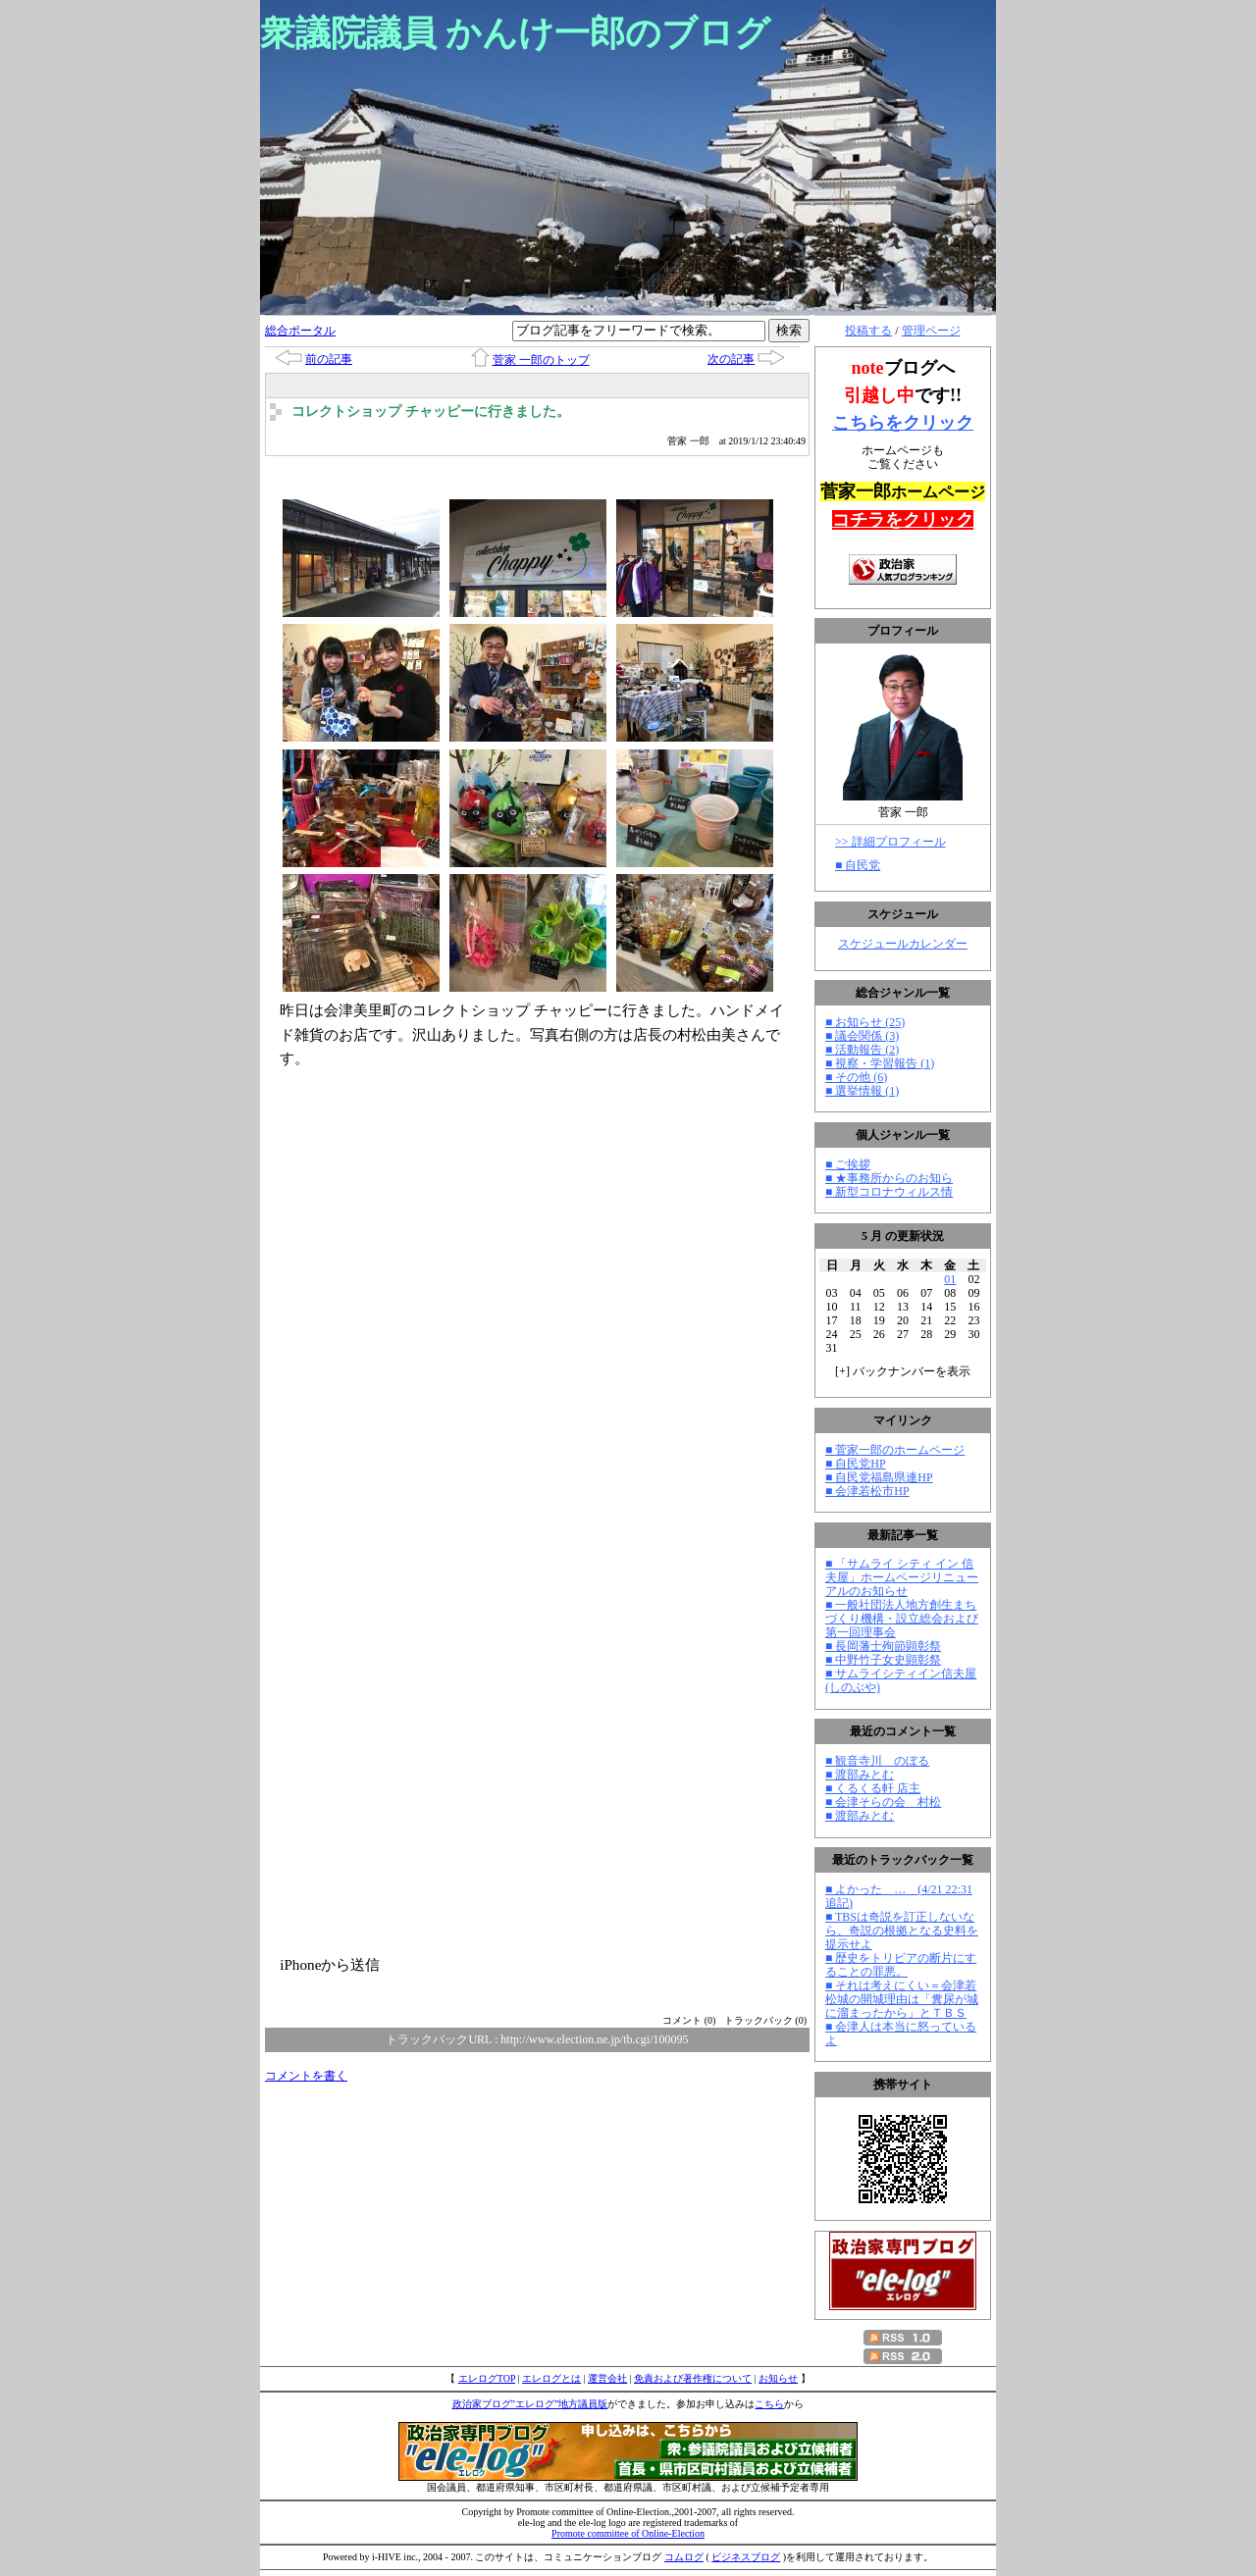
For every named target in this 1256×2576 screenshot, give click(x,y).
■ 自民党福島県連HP (879, 1477)
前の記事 (328, 359)
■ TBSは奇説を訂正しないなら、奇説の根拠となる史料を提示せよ (901, 1930)
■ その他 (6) (856, 1077)
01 (950, 1279)
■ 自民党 (857, 865)
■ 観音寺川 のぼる (877, 1761)
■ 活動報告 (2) (862, 1049)
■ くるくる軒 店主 (872, 1788)
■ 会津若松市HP (867, 1491)
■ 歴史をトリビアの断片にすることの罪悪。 (900, 1965)
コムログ (684, 2556)
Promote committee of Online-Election (628, 2533)
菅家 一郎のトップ (541, 360)
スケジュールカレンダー (903, 944)
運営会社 (607, 2378)
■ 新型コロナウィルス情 (889, 1192)
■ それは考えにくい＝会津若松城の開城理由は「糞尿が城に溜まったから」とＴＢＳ (901, 1999)
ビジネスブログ (745, 2556)
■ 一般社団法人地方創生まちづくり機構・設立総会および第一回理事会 (901, 1618)
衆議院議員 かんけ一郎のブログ (515, 33)
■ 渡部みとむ (859, 1774)
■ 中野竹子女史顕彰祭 (883, 1660)
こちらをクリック (902, 423)
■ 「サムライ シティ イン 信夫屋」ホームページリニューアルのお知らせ (901, 1577)
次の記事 (731, 359)
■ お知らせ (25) (865, 1022)
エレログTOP (486, 2378)
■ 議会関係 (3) (862, 1036)
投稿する (868, 330)
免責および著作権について (693, 2378)
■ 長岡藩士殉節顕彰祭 (883, 1646)
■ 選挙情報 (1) (862, 1091)
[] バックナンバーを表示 (902, 1371)
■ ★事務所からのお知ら (889, 1178)
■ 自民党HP (855, 1463)
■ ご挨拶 (847, 1164)
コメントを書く (306, 2076)
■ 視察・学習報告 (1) (879, 1063)
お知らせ (778, 2378)
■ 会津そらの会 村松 (883, 1802)
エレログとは (551, 2378)
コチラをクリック (902, 520)
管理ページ (931, 330)
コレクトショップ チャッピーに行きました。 (430, 411)
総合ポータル (300, 330)
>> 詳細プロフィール (890, 842)
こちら (769, 2403)
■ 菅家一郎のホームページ (895, 1450)
